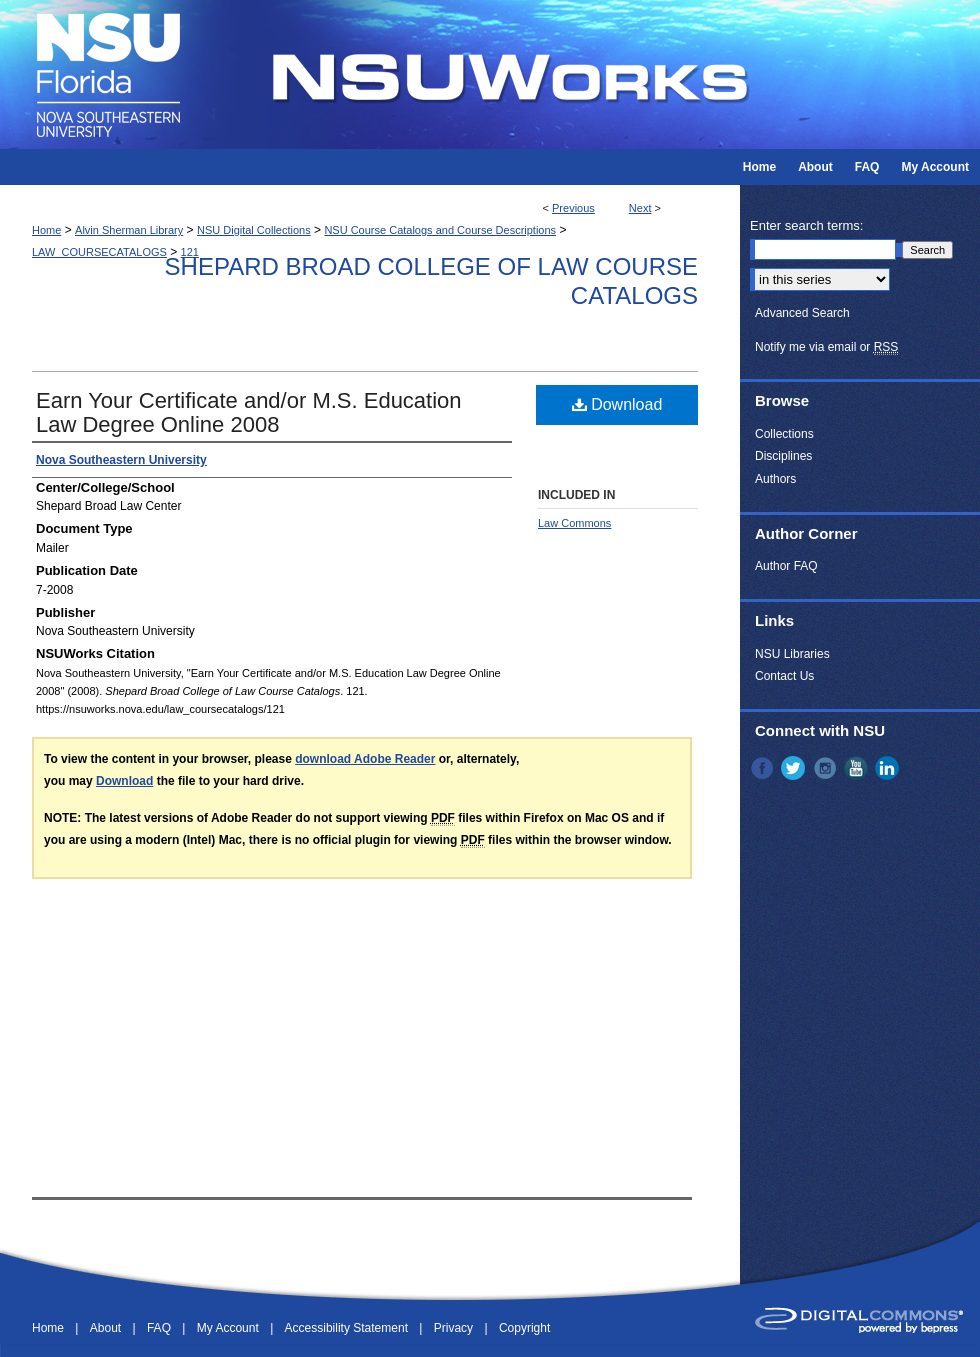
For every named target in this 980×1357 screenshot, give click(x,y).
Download (617, 404)
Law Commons (574, 523)
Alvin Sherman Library (129, 230)
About (107, 1328)
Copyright (524, 1328)
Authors (775, 479)
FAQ (160, 1328)
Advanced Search (802, 313)
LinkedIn (889, 768)
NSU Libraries (792, 654)
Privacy (455, 1328)
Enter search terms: (806, 225)
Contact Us (784, 676)
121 (190, 252)
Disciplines (783, 456)
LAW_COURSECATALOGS (99, 252)
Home (46, 230)
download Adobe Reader (365, 759)
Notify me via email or (826, 347)
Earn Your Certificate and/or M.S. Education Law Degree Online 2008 (249, 412)
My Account (229, 1328)
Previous (573, 208)
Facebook (764, 768)
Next (640, 208)
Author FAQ (786, 566)
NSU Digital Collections (254, 230)
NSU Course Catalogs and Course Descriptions (440, 230)
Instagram (827, 768)
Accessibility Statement (348, 1328)
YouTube (858, 768)
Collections (784, 434)
